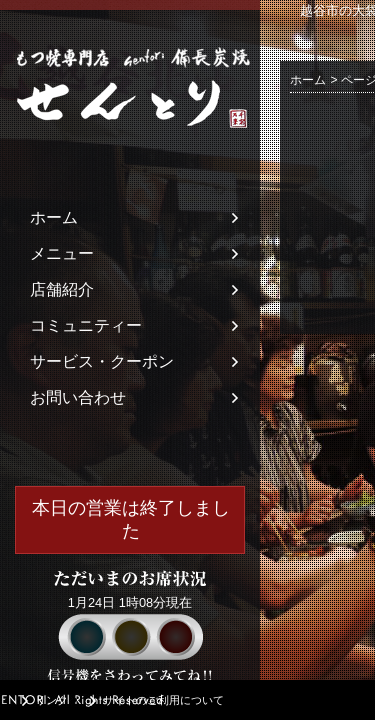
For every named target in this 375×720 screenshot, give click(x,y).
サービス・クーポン (102, 361)
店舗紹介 (62, 289)
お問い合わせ (78, 397)
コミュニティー (86, 325)
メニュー (62, 253)
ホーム (54, 217)
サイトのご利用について (163, 700)
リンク (51, 700)
